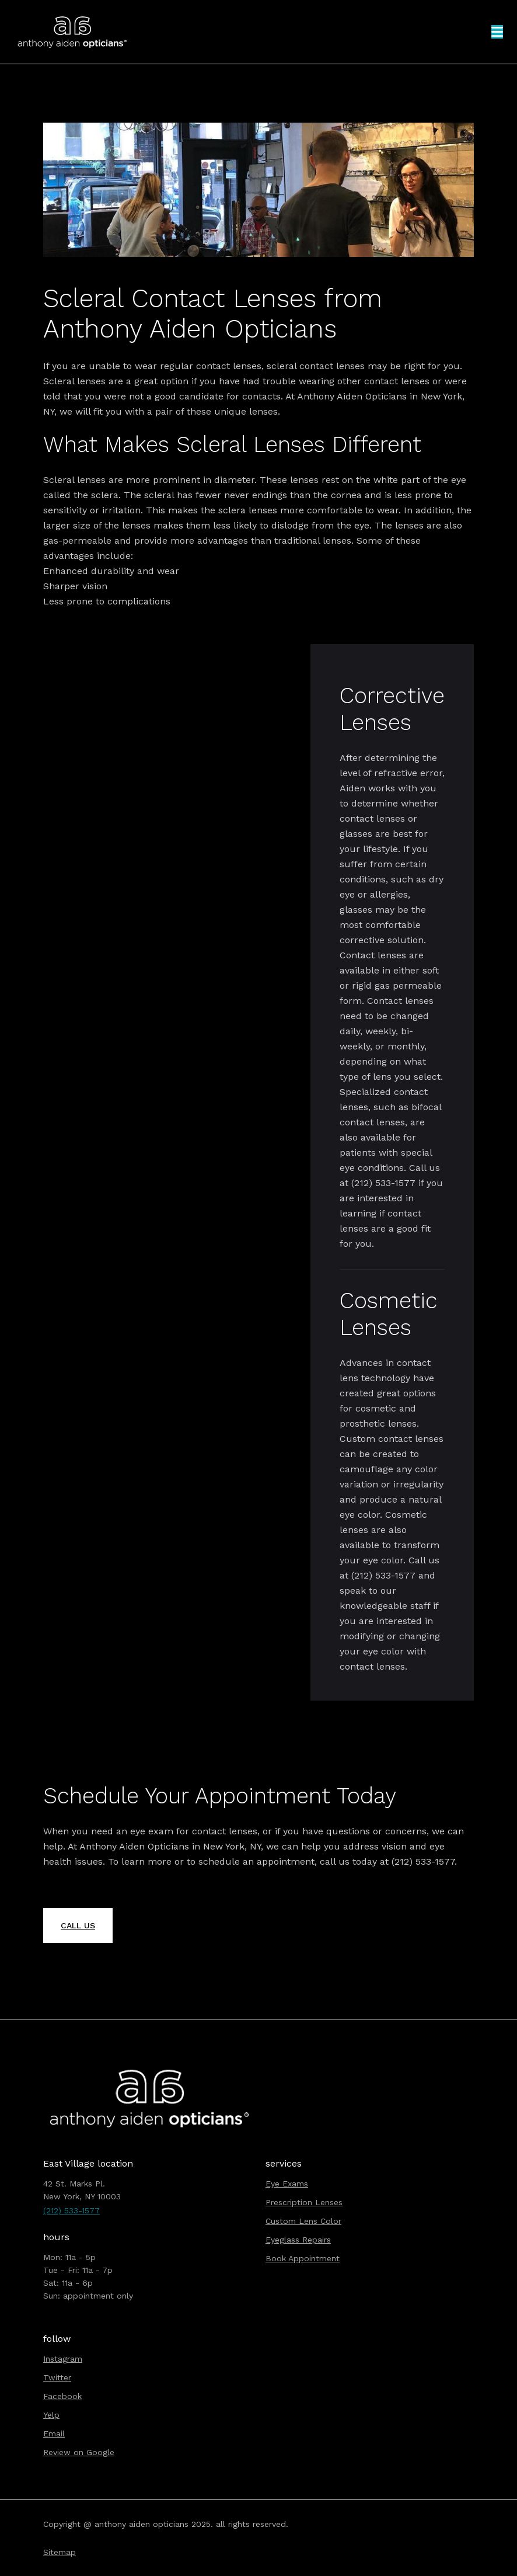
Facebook (62, 2396)
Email (54, 2433)
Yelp (51, 2414)
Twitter (57, 2377)
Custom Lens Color (303, 2221)
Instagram (62, 2358)
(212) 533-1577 (71, 2210)
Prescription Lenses (304, 2202)
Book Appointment (303, 2258)
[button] (497, 32)
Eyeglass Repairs (298, 2239)
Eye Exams (287, 2183)
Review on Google (78, 2452)
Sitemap (59, 2552)
